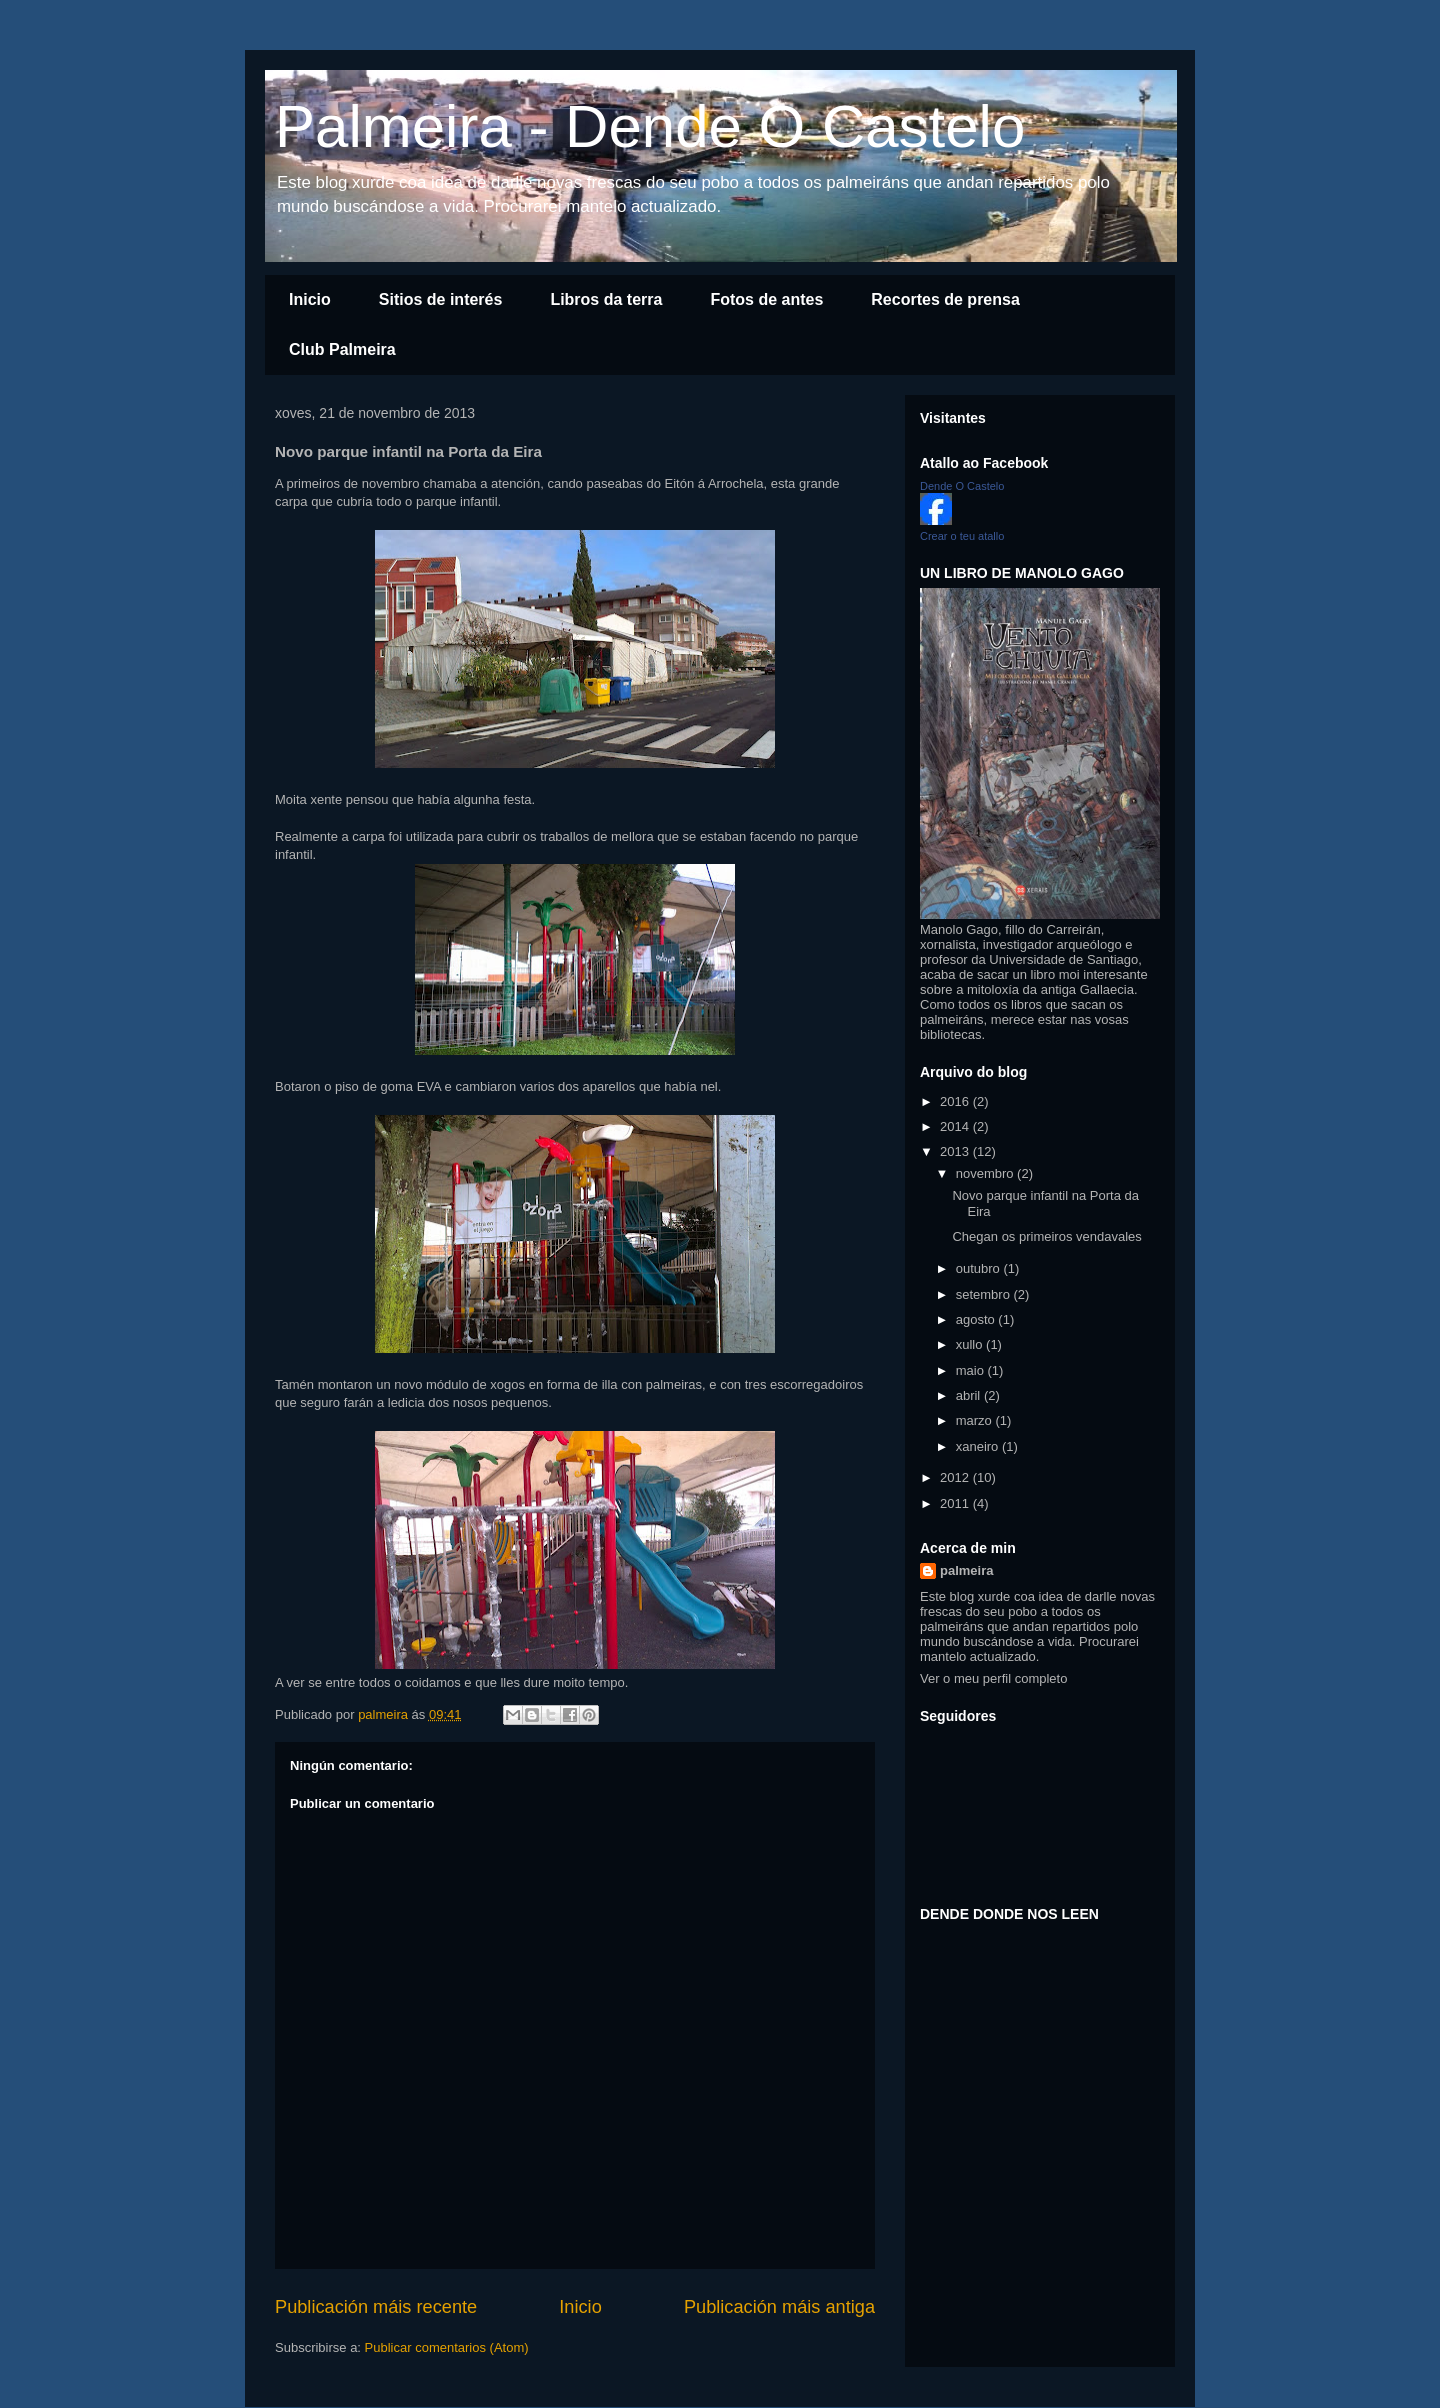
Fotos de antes (766, 299)
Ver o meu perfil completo (993, 1678)
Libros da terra (606, 299)
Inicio (310, 299)
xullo (971, 1344)
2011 (956, 1503)
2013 (956, 1151)
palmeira (966, 1570)
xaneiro (979, 1446)
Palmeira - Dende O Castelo (650, 126)
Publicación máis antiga (779, 2307)
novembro (986, 1173)
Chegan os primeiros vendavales (1046, 1236)
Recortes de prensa (945, 299)
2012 (956, 1477)
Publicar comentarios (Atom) (447, 2347)
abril (970, 1395)
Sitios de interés (441, 299)
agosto (977, 1319)
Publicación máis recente (376, 2307)
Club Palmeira (342, 349)
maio (972, 1370)
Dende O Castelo (962, 486)
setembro (985, 1294)
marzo (976, 1420)
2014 (956, 1126)
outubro (980, 1268)
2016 (956, 1101)
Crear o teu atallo (962, 536)
